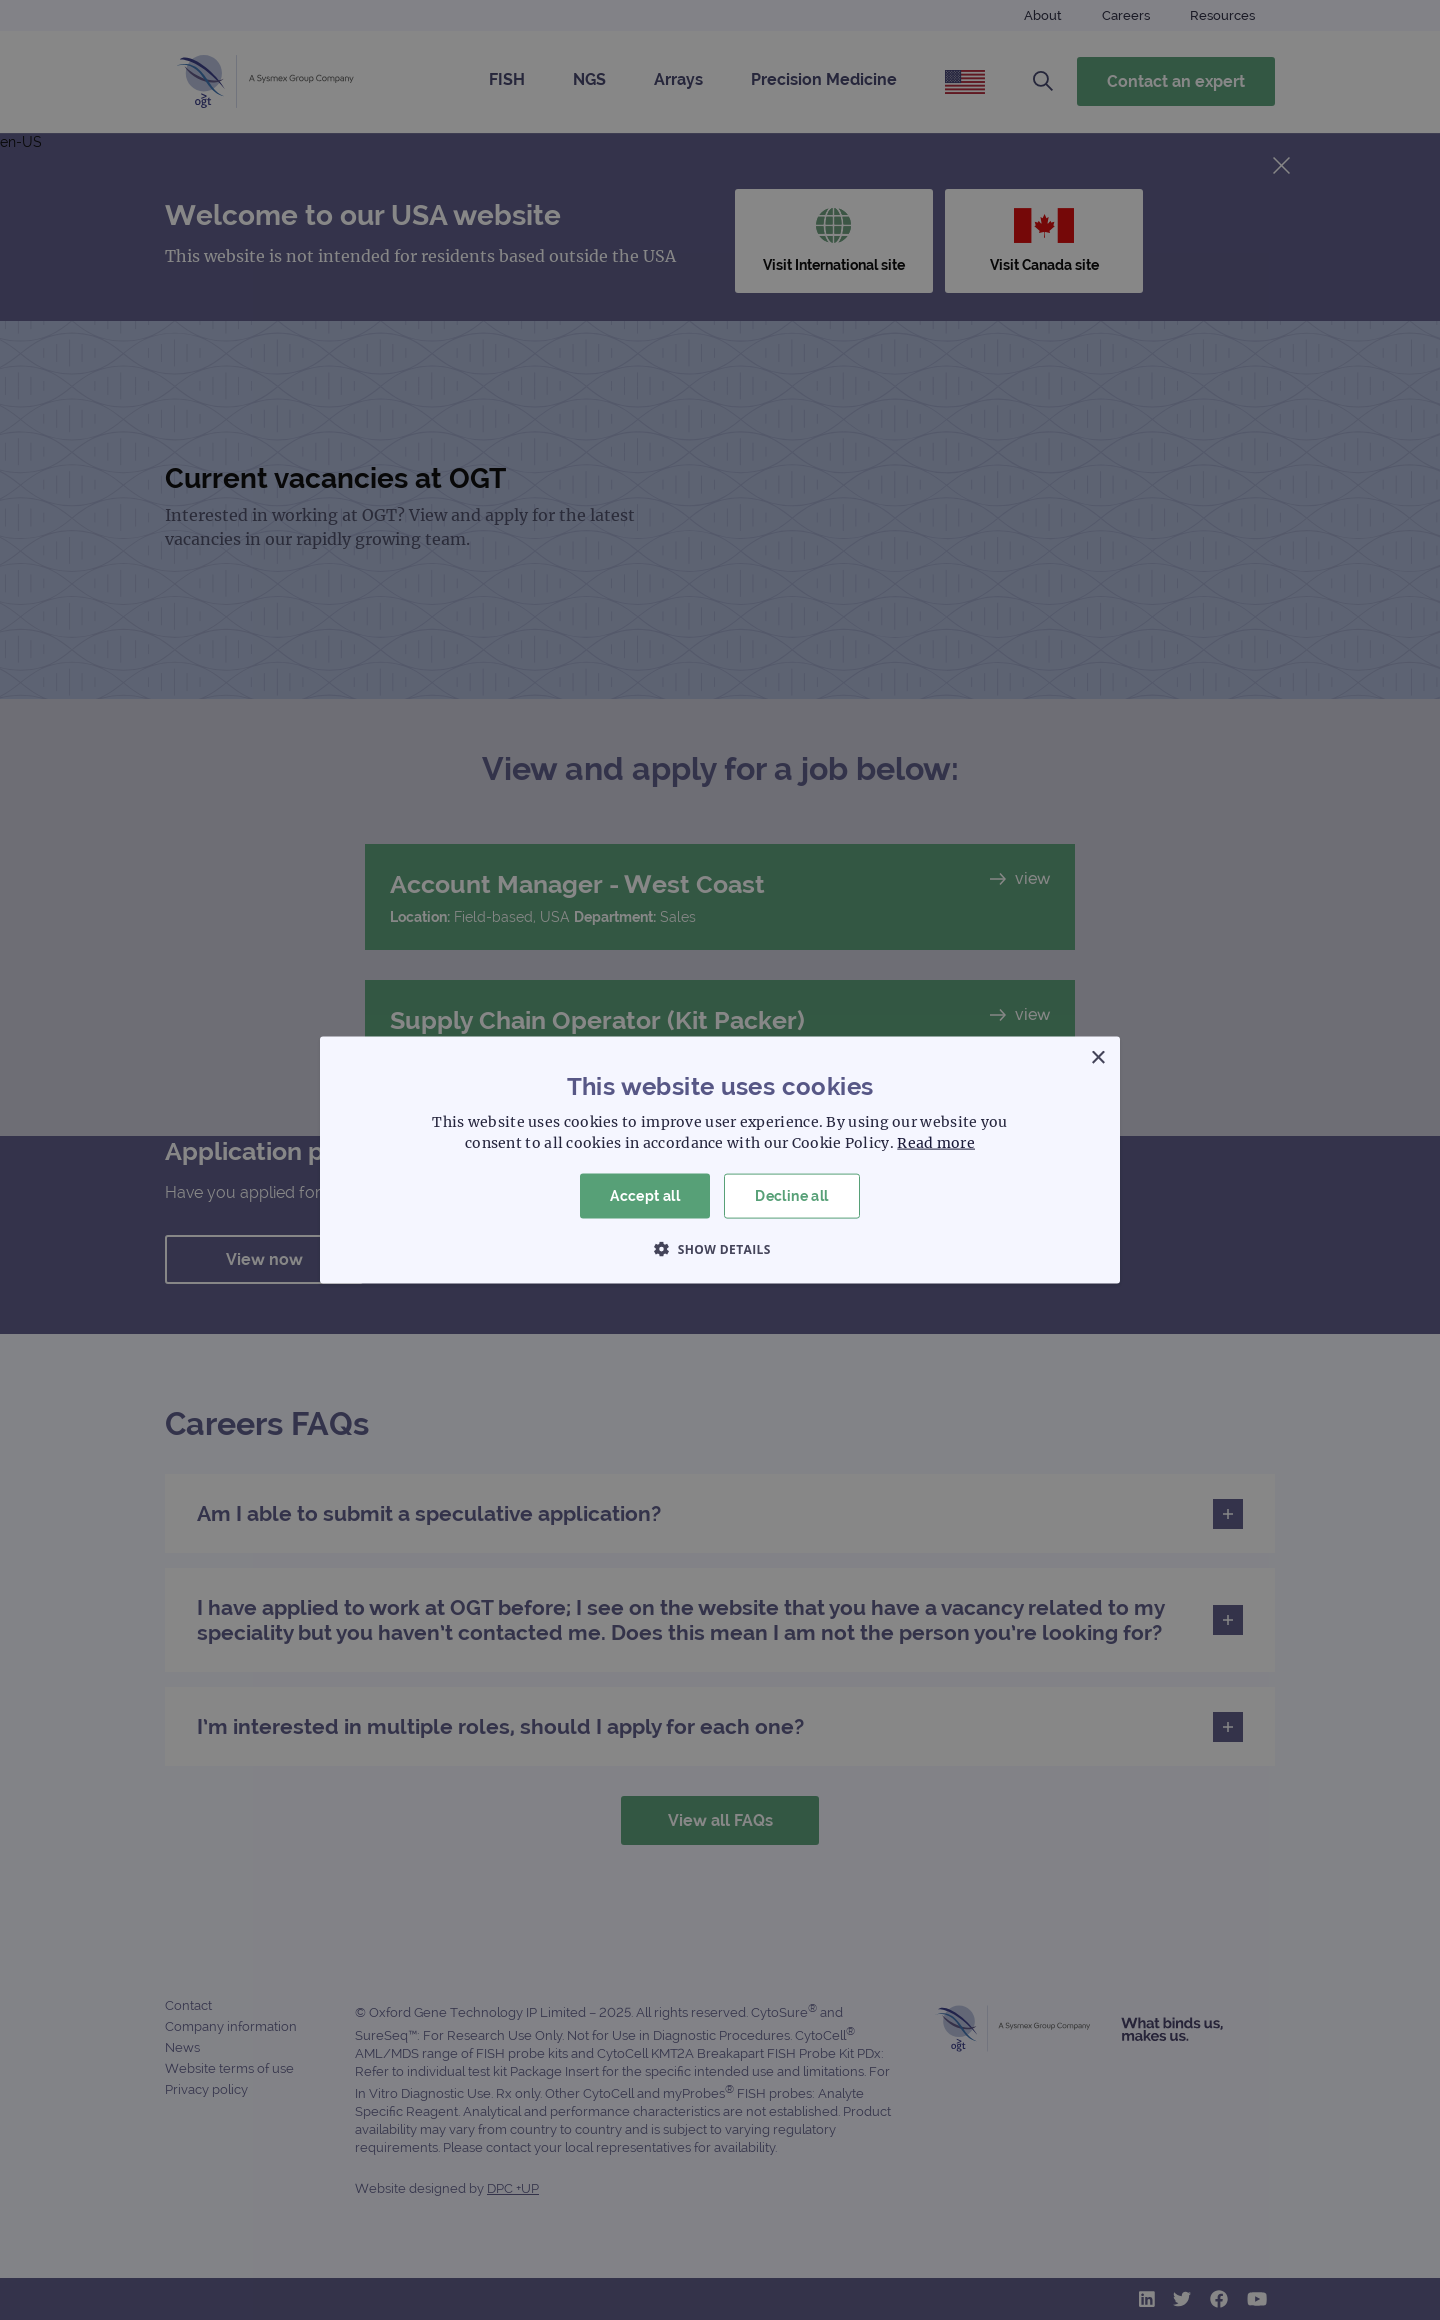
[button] (720, 1248)
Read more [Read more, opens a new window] (936, 1143)
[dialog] (720, 1160)
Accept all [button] (645, 1196)
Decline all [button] (791, 1196)
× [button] (1097, 1058)
